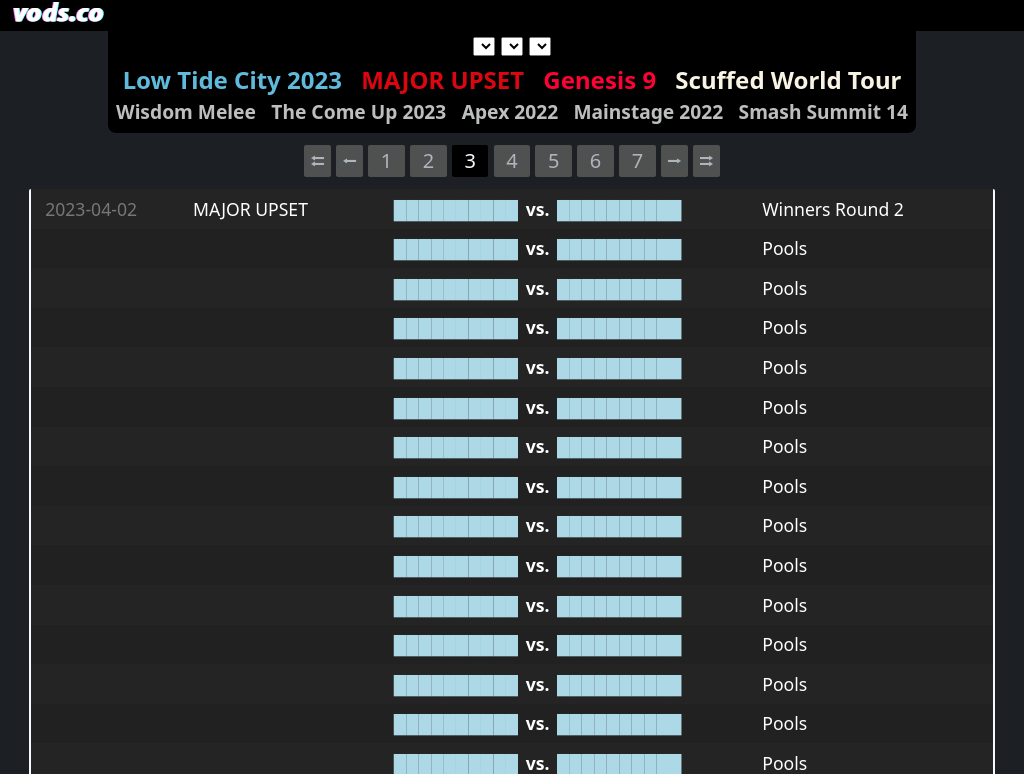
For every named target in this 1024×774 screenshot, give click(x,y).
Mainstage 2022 (648, 111)
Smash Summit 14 (823, 111)
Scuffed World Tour (788, 79)
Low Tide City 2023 (232, 79)
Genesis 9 (599, 79)
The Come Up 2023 (358, 111)
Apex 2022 (510, 111)
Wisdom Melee (186, 111)
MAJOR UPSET (442, 79)
